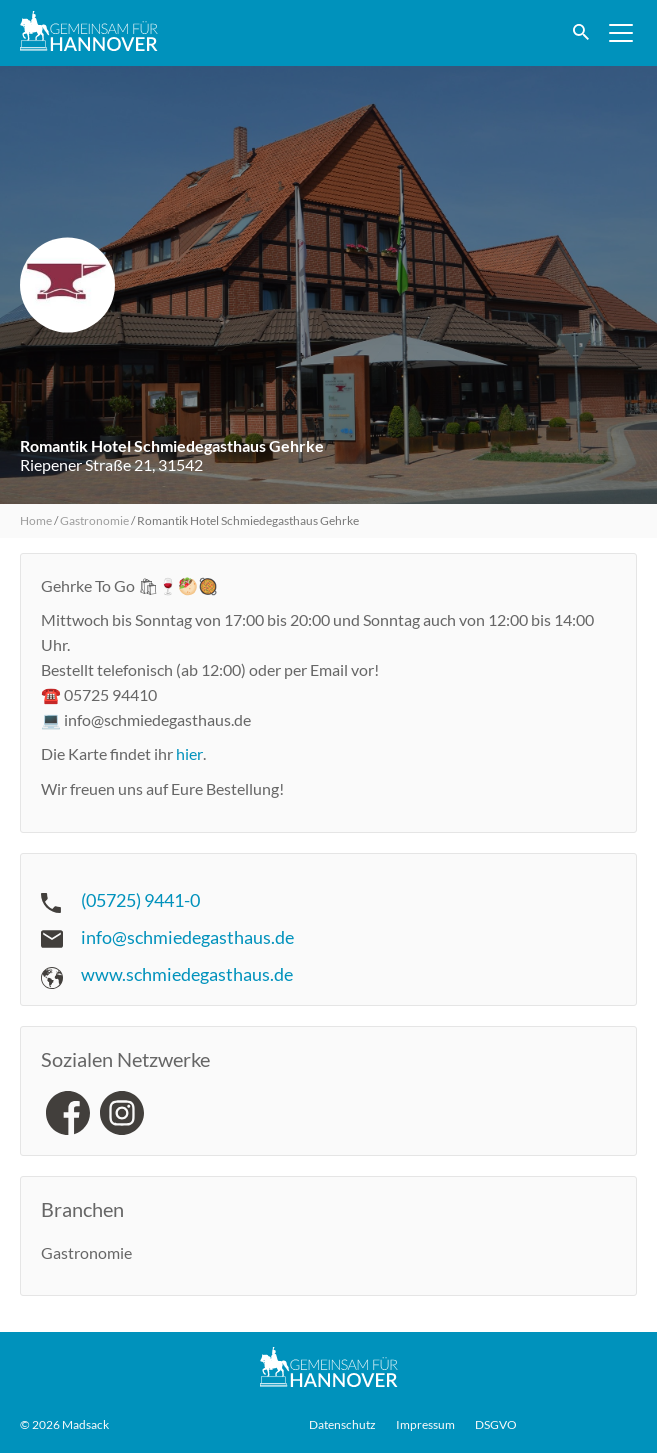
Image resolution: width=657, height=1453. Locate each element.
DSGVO (496, 1425)
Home (36, 520)
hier (189, 753)
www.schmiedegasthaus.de (187, 974)
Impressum (425, 1425)
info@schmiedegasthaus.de (187, 937)
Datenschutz (342, 1425)
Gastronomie (94, 520)
